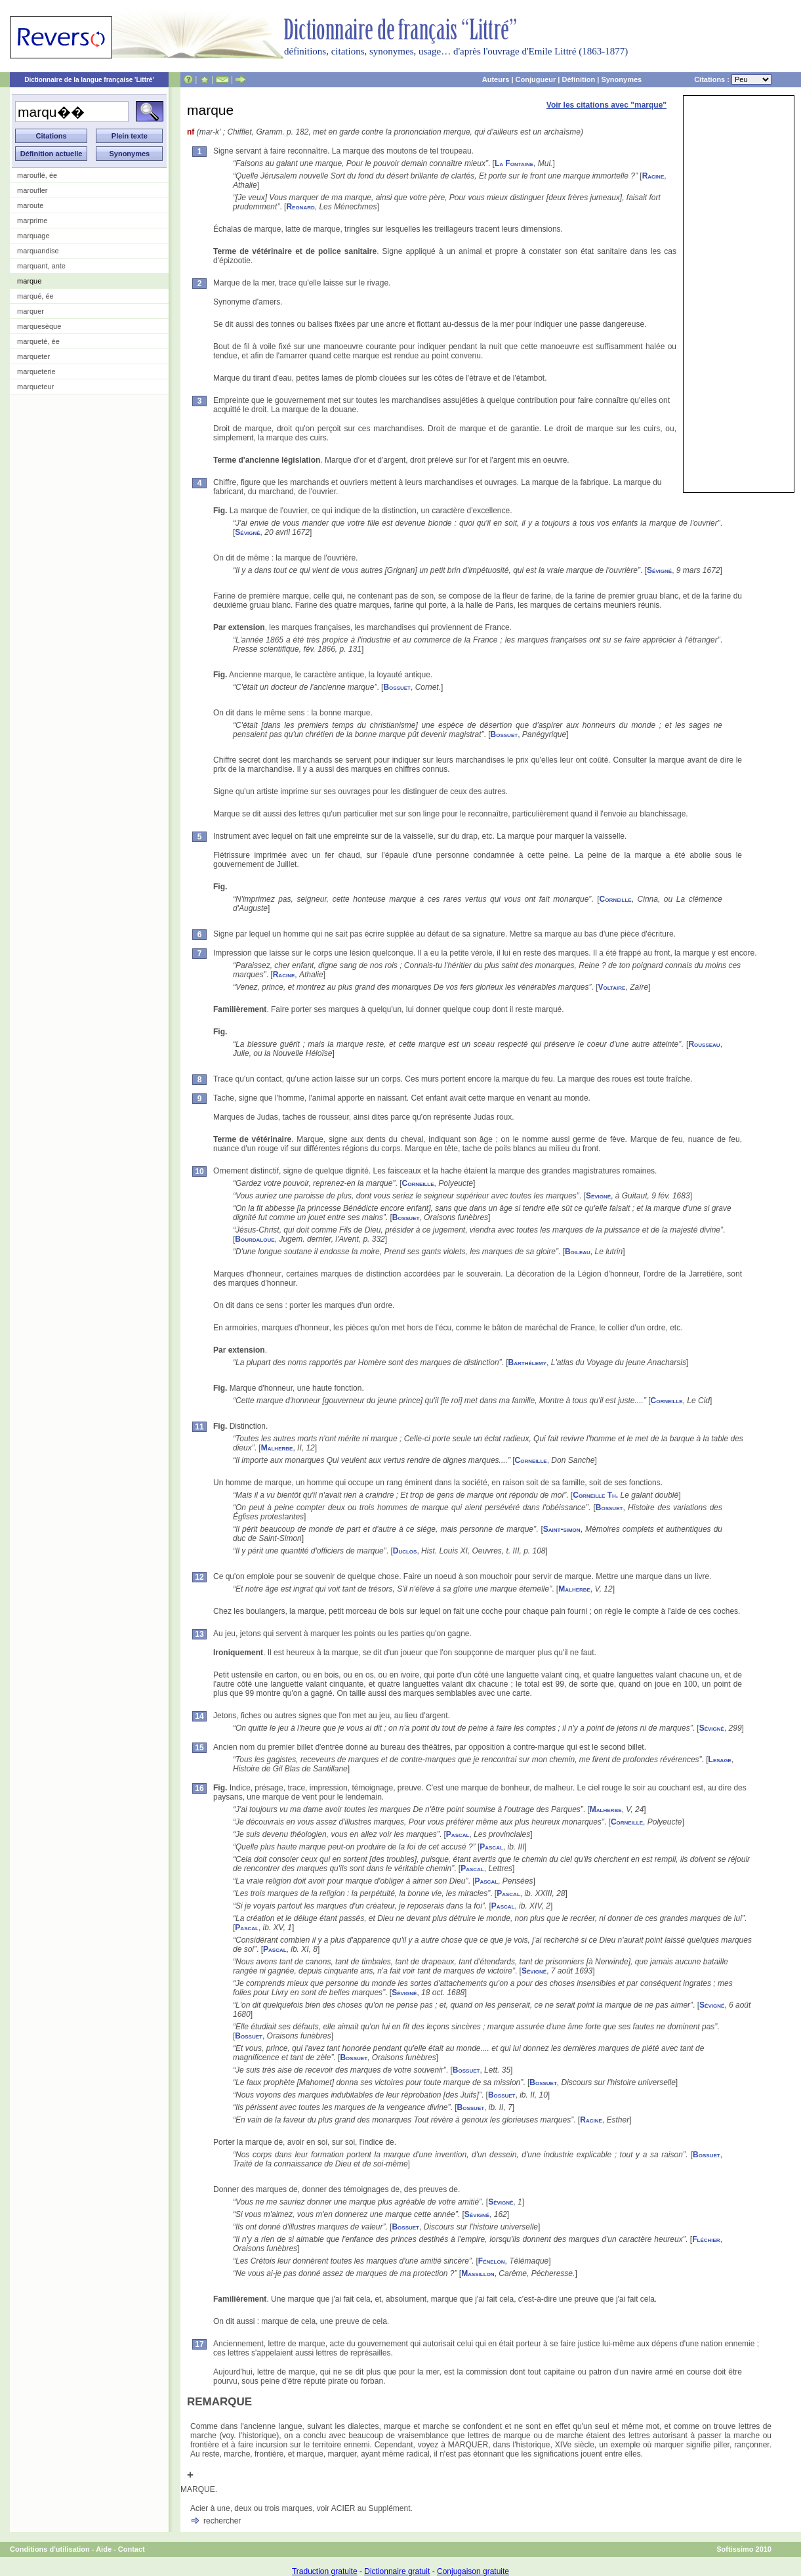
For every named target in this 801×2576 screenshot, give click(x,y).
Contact (131, 2549)
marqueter (33, 356)
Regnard (300, 206)
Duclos (405, 1550)
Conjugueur (536, 79)
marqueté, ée (38, 341)
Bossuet (397, 687)
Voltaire (612, 987)
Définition (578, 79)
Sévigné (247, 532)
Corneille (616, 899)
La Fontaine (514, 163)
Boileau (577, 1251)
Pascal (458, 1834)
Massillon (477, 2273)
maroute (30, 205)
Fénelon (491, 2261)
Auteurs (496, 79)
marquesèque (39, 326)
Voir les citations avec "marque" (606, 105)
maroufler (32, 190)
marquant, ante (41, 266)
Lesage (720, 1759)
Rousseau (704, 1044)
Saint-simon (562, 1529)
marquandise (38, 251)
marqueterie (36, 371)
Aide (104, 2549)
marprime (32, 220)
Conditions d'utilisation (50, 2549)
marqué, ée (35, 296)
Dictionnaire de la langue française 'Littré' (89, 79)
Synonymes (621, 79)
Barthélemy (527, 1362)
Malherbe (277, 1447)
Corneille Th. (595, 1495)
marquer (30, 311)
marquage (33, 236)
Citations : (732, 79)
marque (29, 281)
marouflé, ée (37, 175)
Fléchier (706, 2239)
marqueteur (35, 387)
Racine (653, 175)
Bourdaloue (254, 1239)
